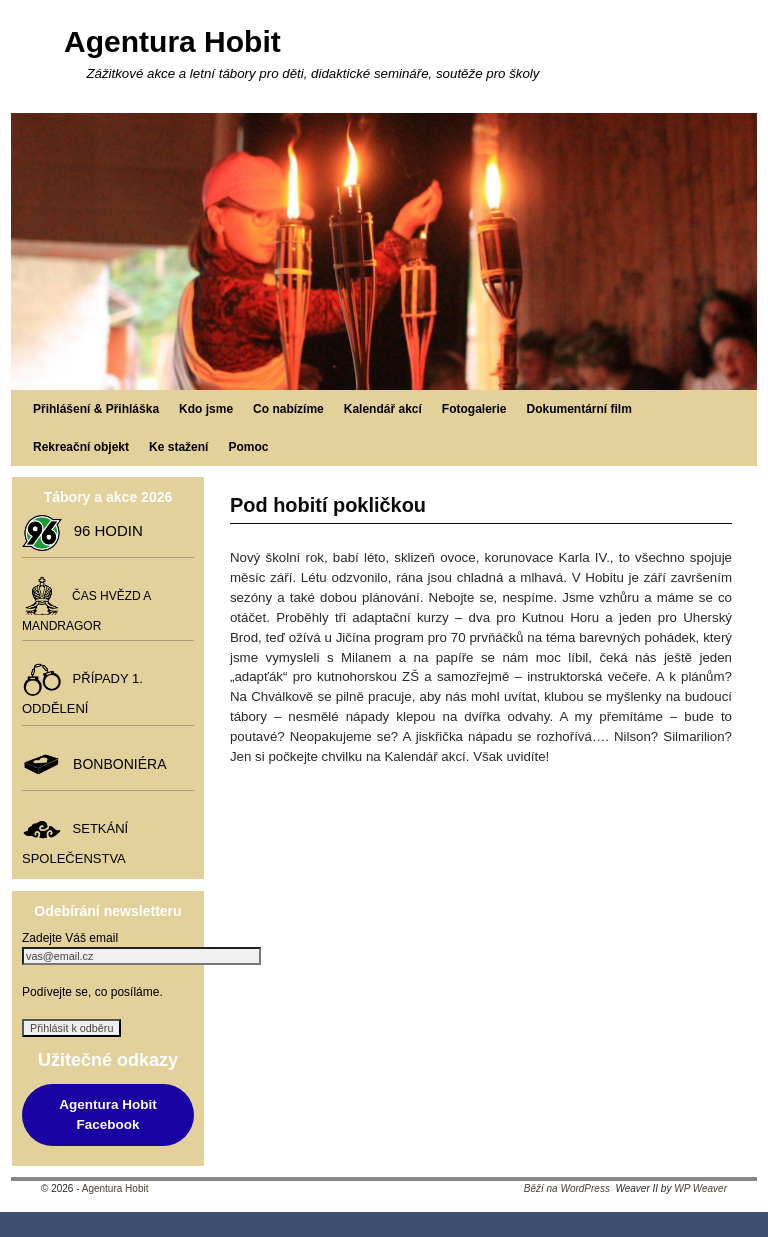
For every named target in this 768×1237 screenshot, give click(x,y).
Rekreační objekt (81, 447)
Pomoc (248, 447)
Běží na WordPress (567, 1188)
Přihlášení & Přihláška (96, 409)
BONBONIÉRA (115, 764)
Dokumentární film (579, 409)
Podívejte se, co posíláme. (92, 992)
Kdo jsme (206, 409)
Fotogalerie (474, 409)
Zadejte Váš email (70, 938)
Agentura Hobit (172, 41)
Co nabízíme (288, 409)
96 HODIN (104, 530)
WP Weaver (700, 1188)
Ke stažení (178, 447)
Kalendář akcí (383, 409)
